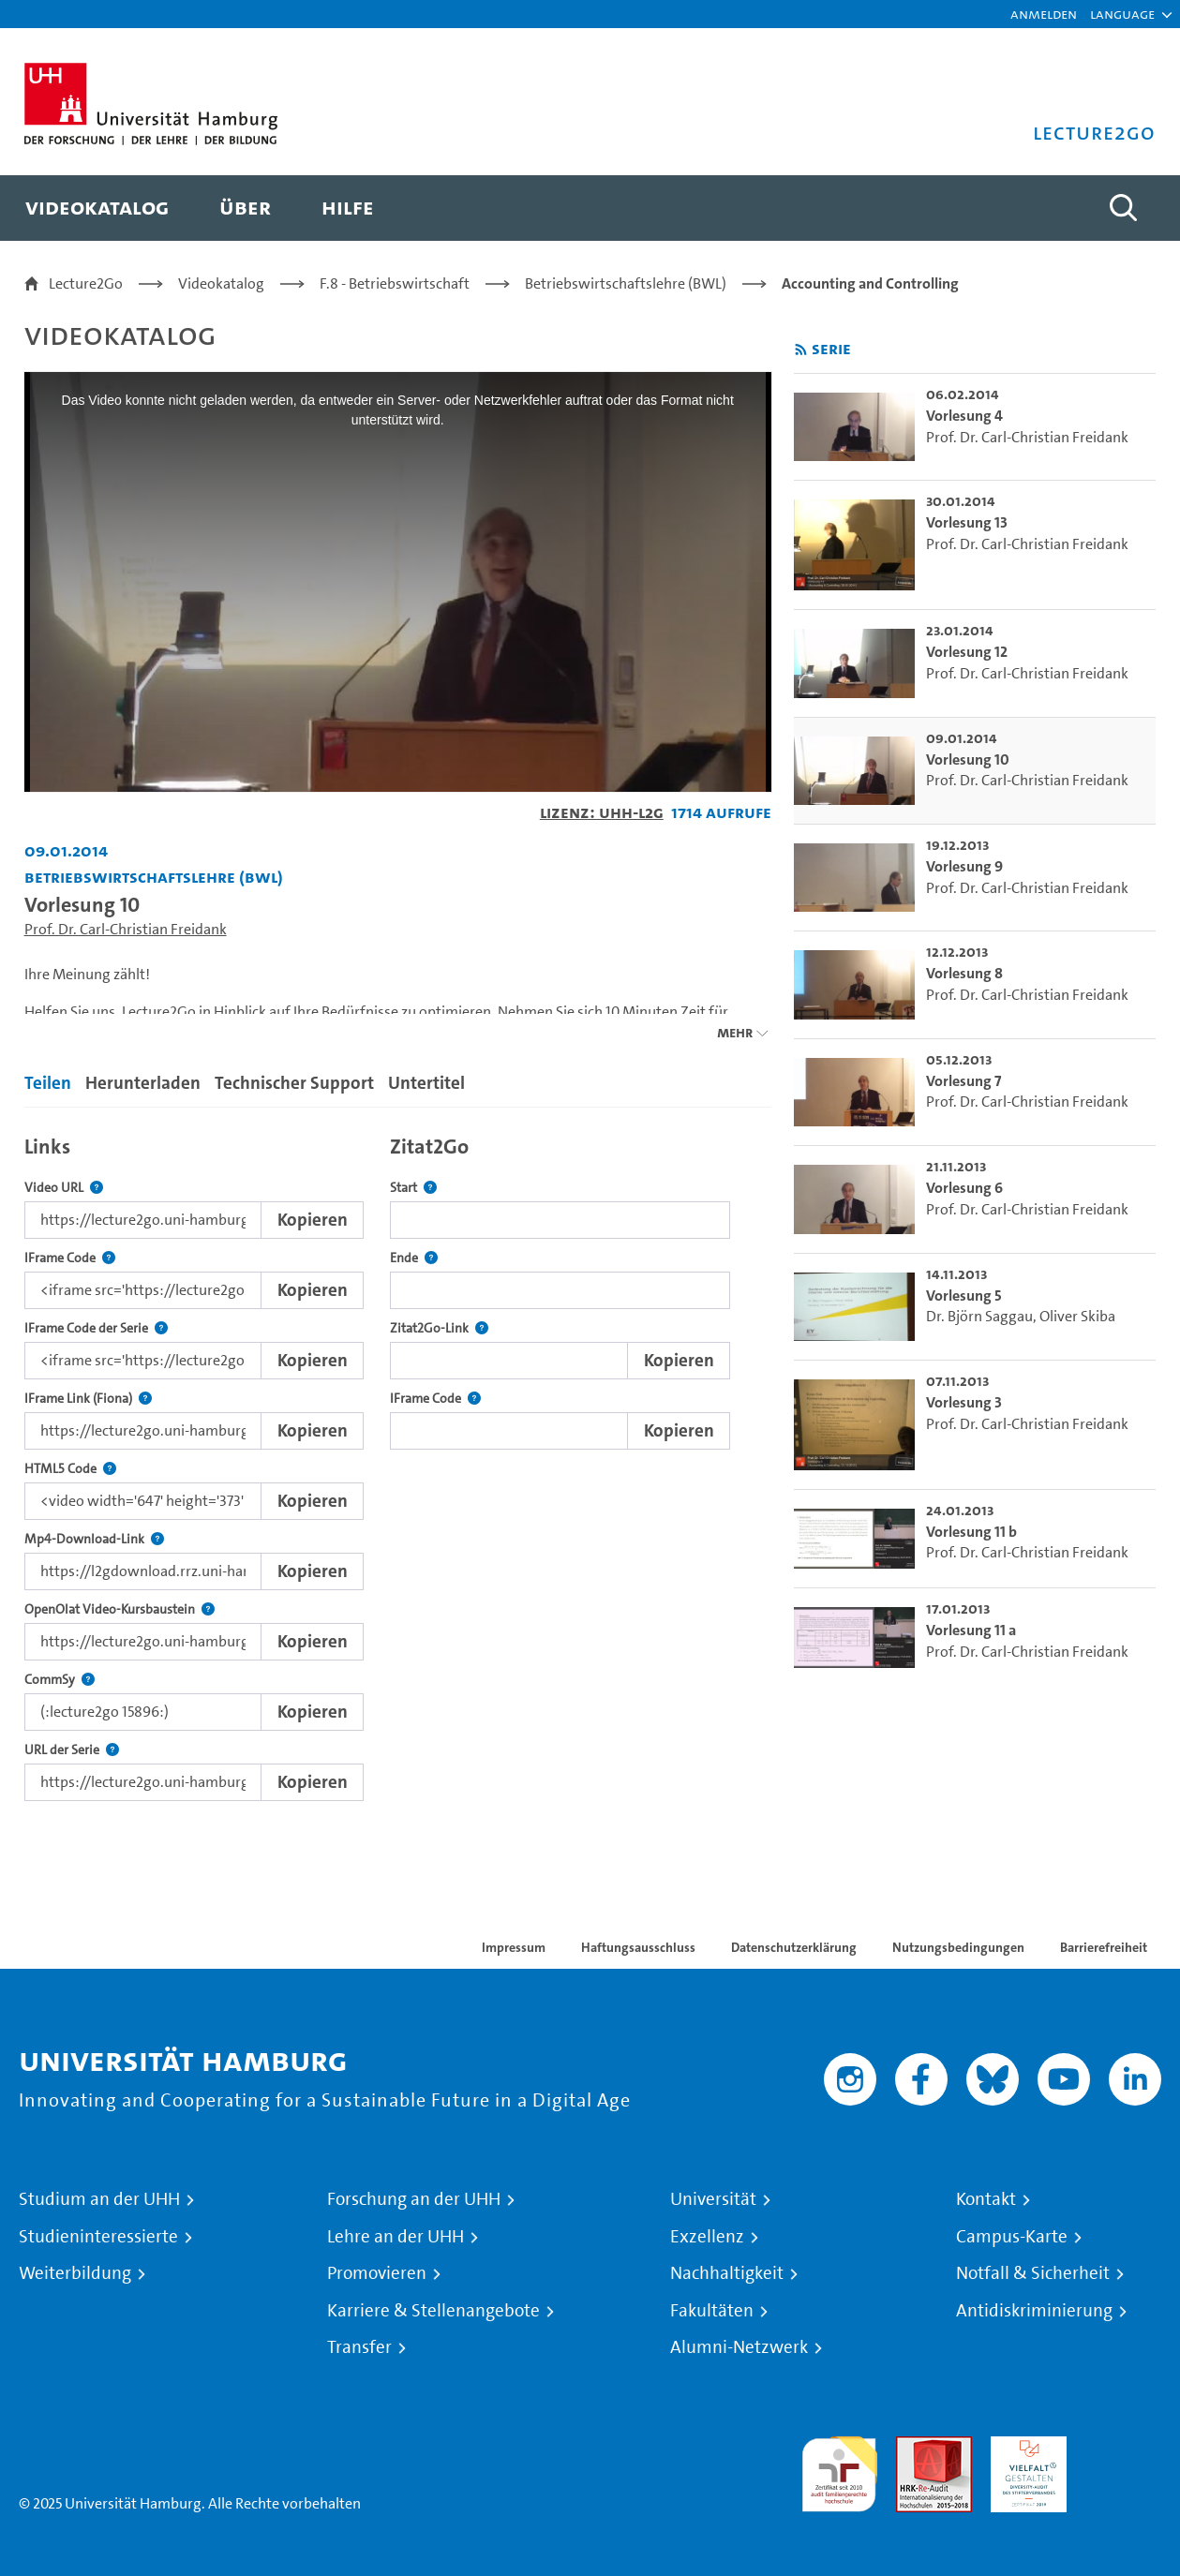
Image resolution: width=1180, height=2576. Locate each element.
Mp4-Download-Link (94, 1539)
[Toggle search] (1123, 208)
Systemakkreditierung (1123, 2447)
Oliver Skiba (1077, 1316)
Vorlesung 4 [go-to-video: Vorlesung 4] (964, 415)
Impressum (513, 1947)
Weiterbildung (75, 2273)
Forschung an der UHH (413, 2199)
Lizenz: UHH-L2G (602, 812)
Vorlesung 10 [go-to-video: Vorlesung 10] (967, 759)
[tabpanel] (397, 1463)
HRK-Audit (1024, 2447)
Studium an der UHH (99, 2199)
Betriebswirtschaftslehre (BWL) (625, 283)
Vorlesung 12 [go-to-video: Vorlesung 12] (967, 652)
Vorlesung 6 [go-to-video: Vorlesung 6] (964, 1188)
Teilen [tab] (47, 1082)
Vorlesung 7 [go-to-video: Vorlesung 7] (963, 1081)
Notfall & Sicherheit (1033, 2273)
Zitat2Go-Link (439, 1328)
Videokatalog (221, 283)
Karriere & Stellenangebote (433, 2311)
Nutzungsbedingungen (958, 1947)
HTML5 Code (70, 1469)
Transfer (359, 2347)
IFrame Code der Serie (96, 1328)
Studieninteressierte (98, 2237)
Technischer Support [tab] (294, 1082)
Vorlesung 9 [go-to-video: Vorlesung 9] (964, 866)
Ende (414, 1258)
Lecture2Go (86, 283)
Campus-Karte (1012, 2237)
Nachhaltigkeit (727, 2273)
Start (413, 1188)
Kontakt (986, 2199)
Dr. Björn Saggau (979, 1316)
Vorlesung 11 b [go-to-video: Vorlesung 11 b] (971, 1531)
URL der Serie (71, 1750)
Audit (914, 2447)
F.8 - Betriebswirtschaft (395, 283)
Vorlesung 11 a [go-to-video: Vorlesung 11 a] (971, 1630)
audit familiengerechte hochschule (839, 2469)
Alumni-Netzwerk (739, 2347)
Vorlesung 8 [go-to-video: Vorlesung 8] (964, 973)
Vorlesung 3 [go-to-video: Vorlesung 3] (964, 1402)
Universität (713, 2199)
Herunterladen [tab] (143, 1082)
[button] (1122, 14)
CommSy (59, 1680)
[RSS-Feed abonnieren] (801, 350)
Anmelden (1043, 13)
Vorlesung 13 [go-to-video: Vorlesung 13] (967, 522)
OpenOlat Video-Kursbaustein (119, 1609)
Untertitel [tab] (426, 1082)
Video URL (63, 1188)
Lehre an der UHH (395, 2237)
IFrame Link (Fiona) (88, 1398)
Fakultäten (712, 2311)
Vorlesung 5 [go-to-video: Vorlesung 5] (964, 1295)
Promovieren (376, 2273)
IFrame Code (69, 1258)
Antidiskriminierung (1034, 2311)
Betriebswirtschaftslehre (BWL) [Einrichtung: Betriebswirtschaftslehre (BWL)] (153, 876)
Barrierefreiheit (1103, 1947)
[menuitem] (97, 208)
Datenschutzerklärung (794, 1947)
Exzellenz (707, 2237)
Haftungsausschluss (638, 1947)
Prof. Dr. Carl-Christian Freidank (125, 929)
